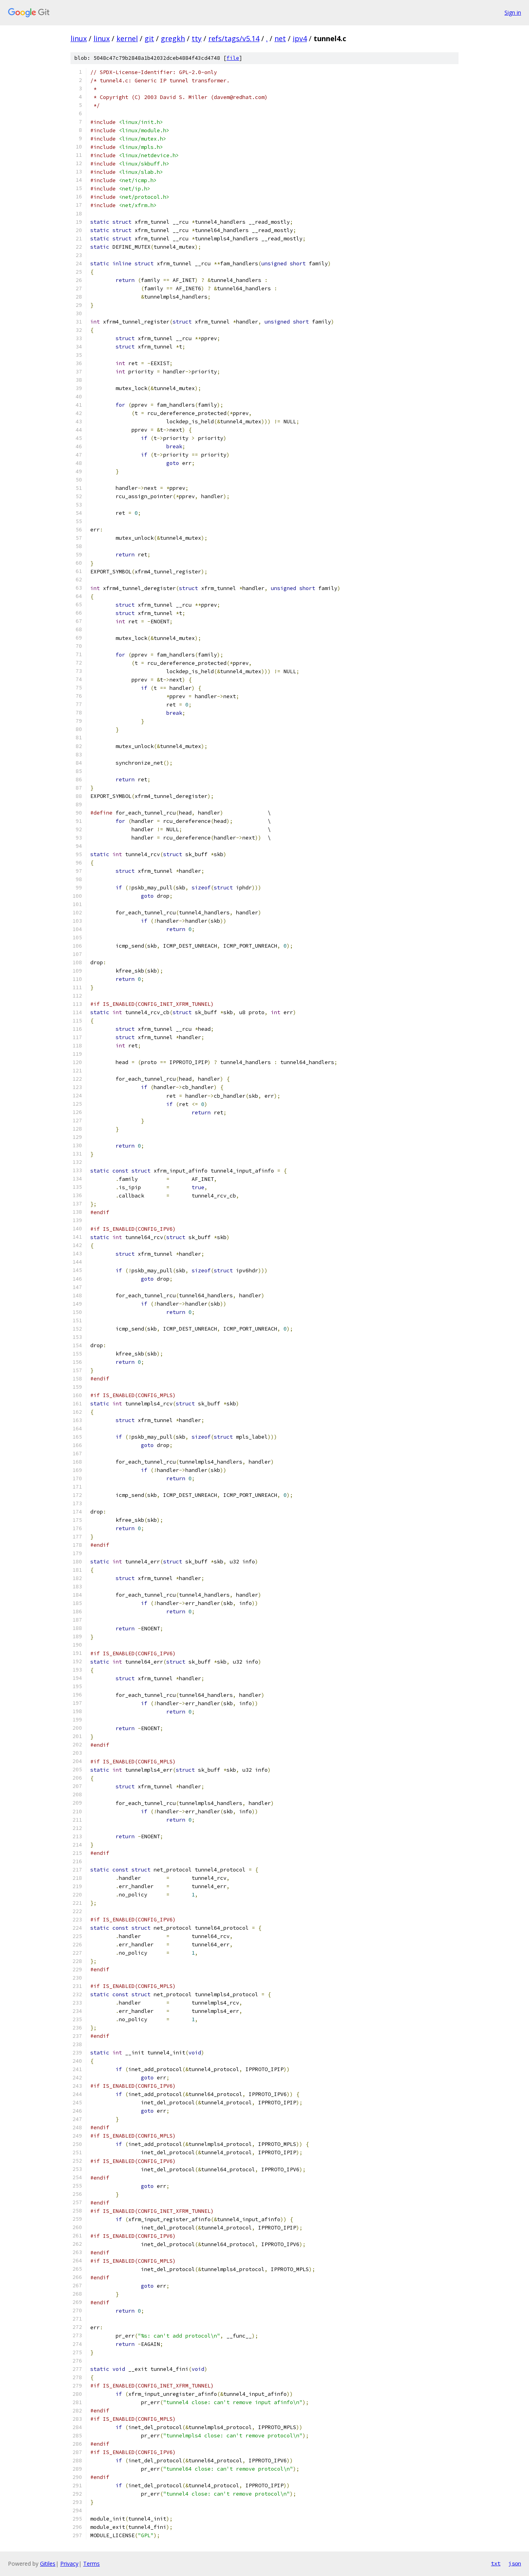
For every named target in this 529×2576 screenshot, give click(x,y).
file (232, 58)
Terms (91, 2563)
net (280, 38)
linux (78, 38)
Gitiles (47, 2563)
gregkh (173, 38)
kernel (127, 38)
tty (197, 38)
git (149, 38)
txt (495, 2563)
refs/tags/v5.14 (233, 38)
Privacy (69, 2563)
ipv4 (300, 38)
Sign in (512, 12)
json (514, 2563)
